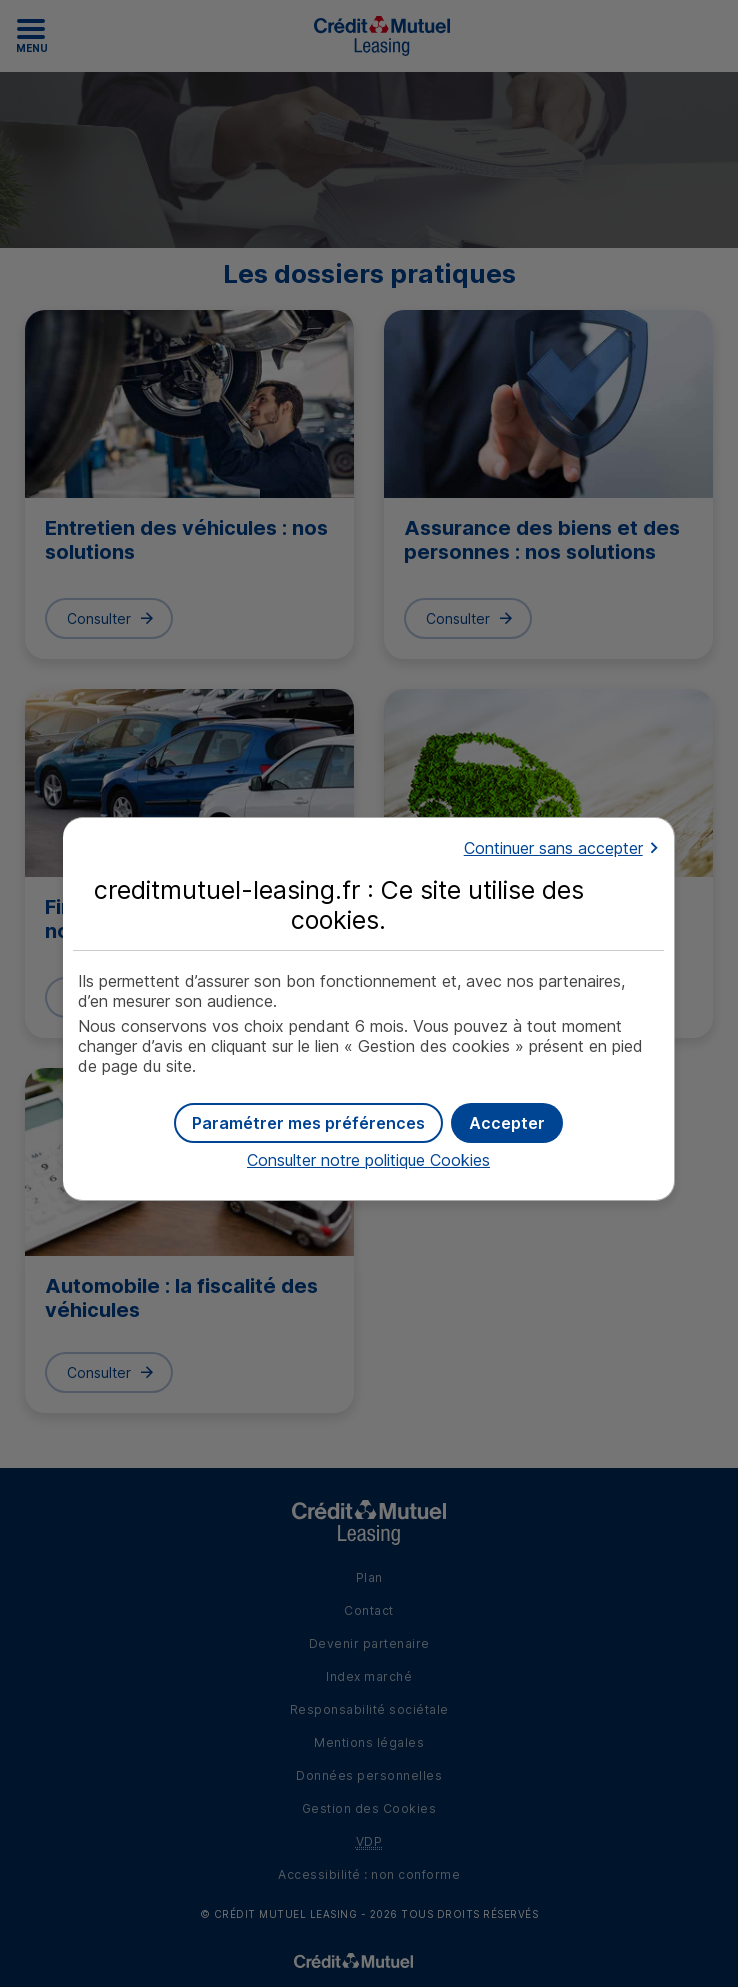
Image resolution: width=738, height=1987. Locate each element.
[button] (507, 1123)
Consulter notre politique (368, 1160)
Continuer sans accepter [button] (553, 848)
